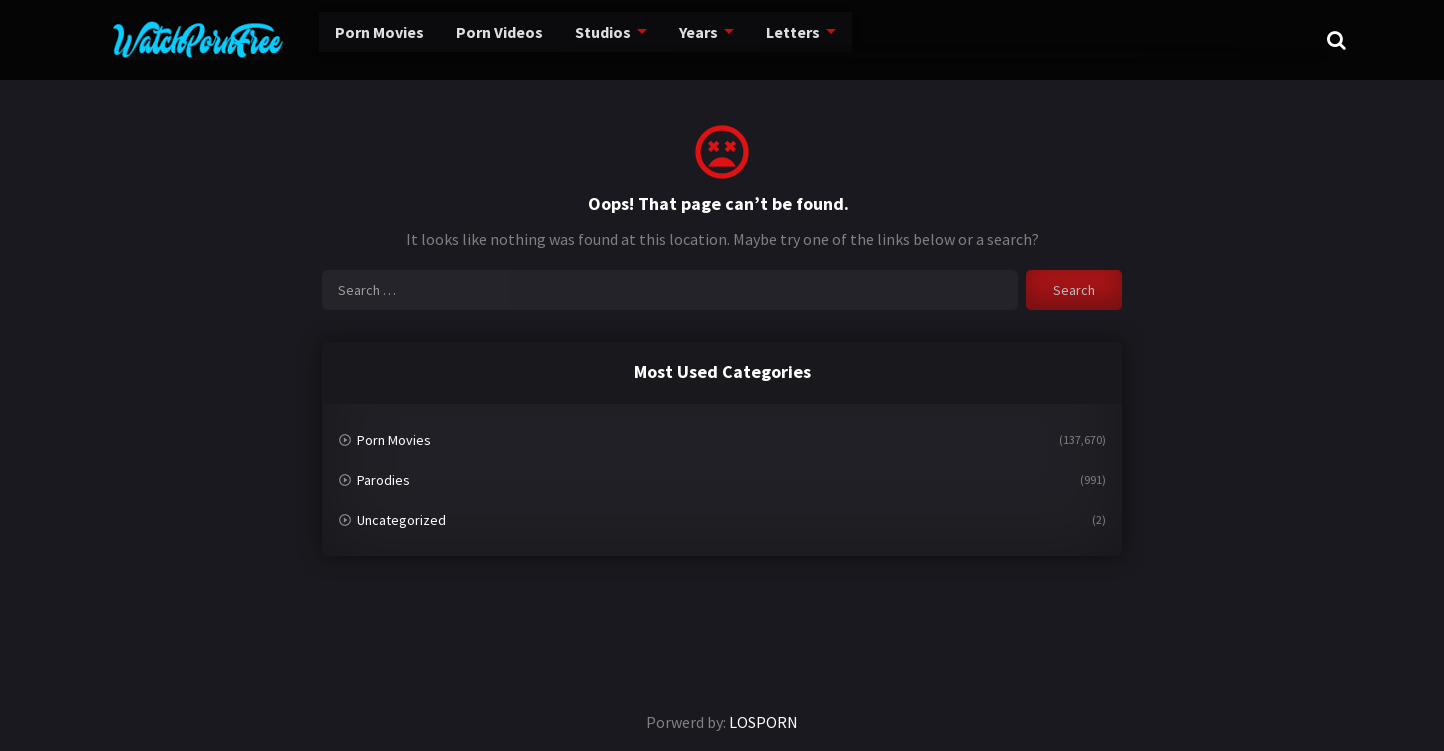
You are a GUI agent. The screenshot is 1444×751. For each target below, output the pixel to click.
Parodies (383, 480)
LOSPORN (763, 722)
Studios (575, 39)
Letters (770, 39)
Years (674, 39)
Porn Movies (341, 39)
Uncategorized (401, 520)
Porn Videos (467, 39)
